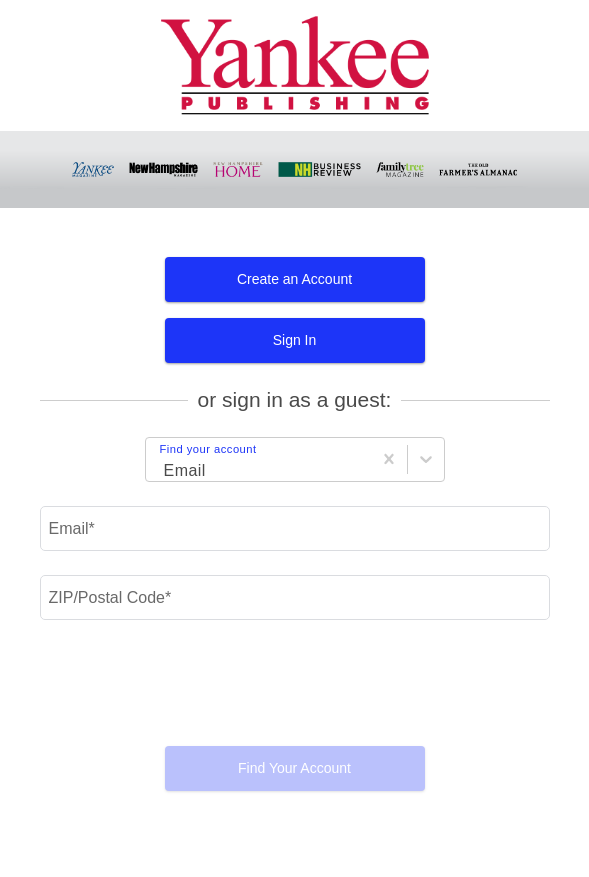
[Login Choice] (161, 463)
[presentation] (295, 691)
